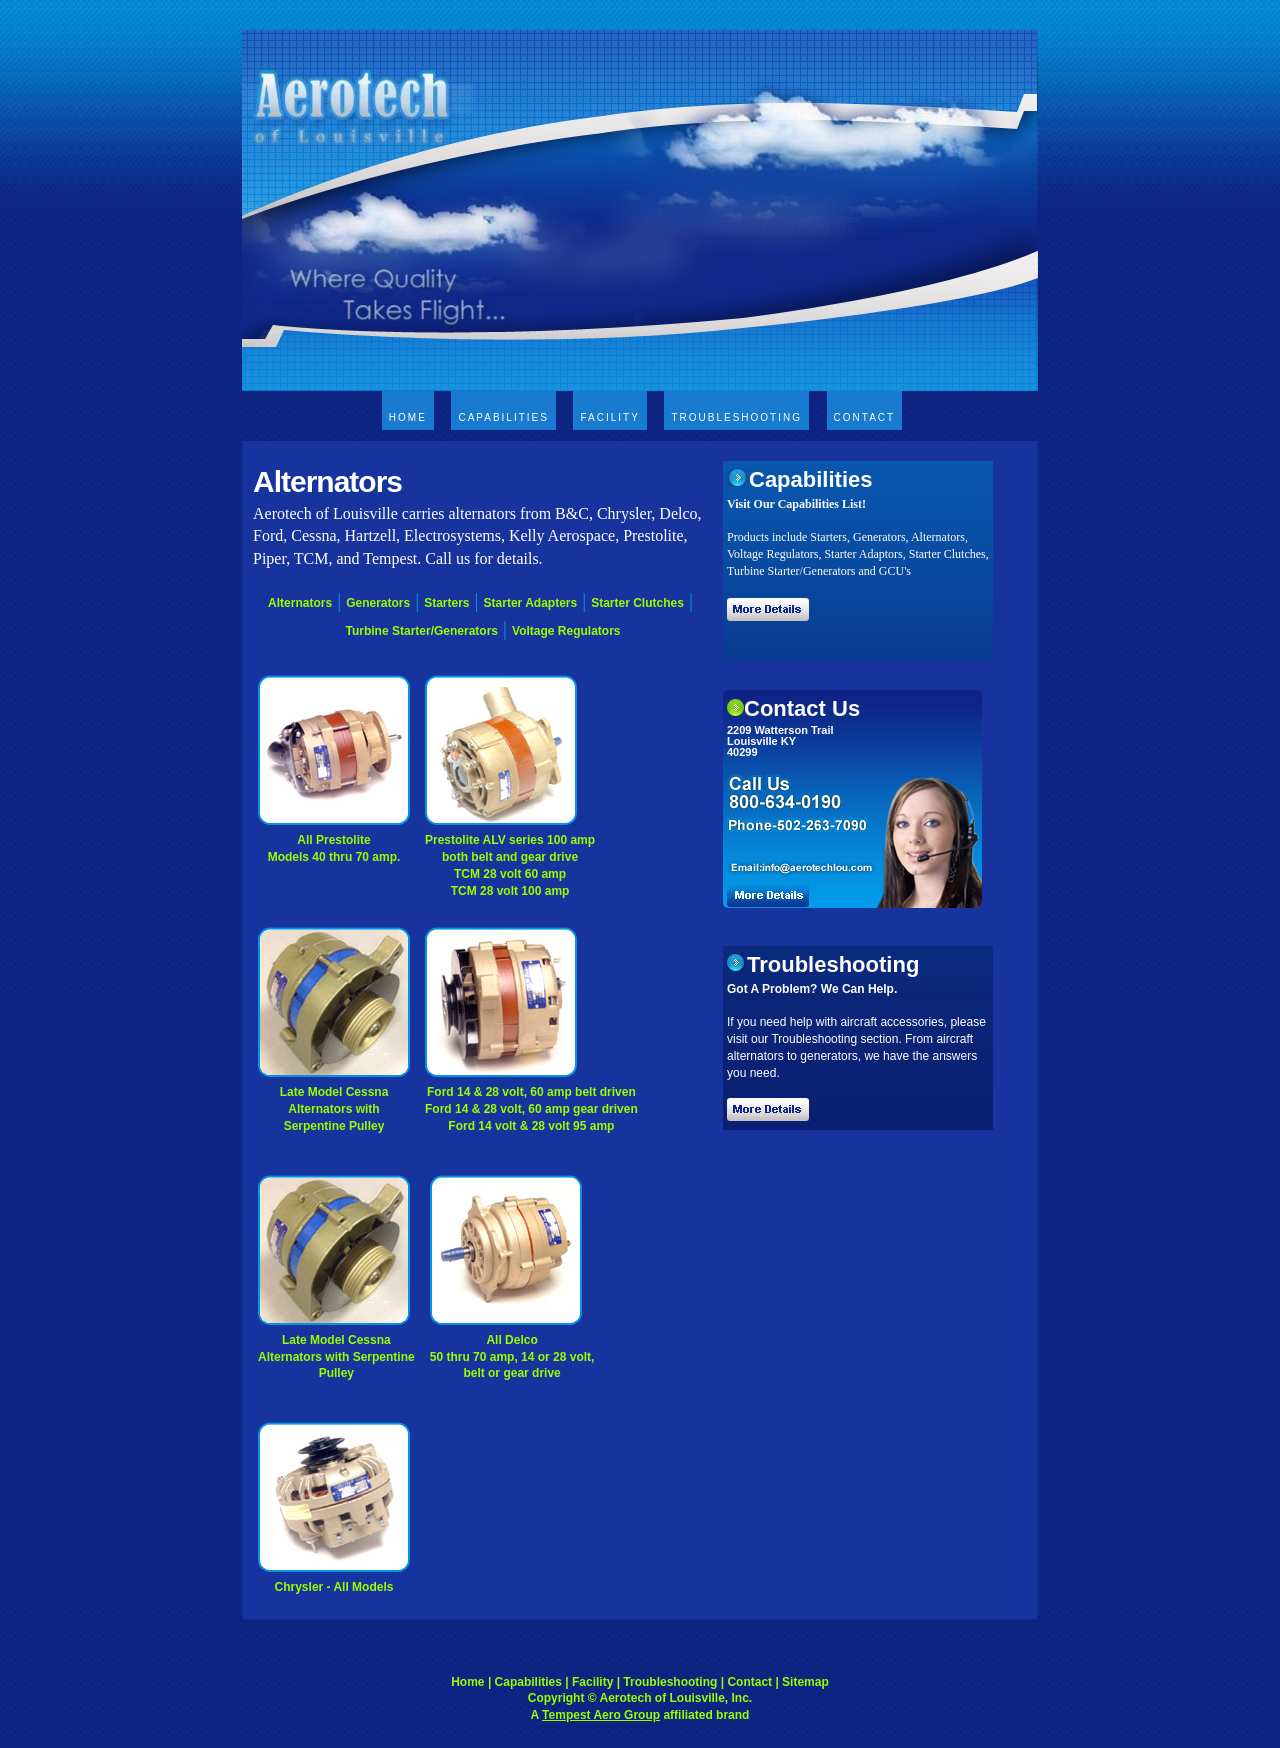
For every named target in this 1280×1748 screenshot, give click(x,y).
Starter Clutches (637, 603)
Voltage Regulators (566, 631)
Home (408, 417)
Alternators (300, 603)
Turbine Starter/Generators (422, 631)
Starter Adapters (531, 603)
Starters (446, 603)
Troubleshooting (736, 417)
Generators (378, 603)
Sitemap (805, 1682)
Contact (865, 417)
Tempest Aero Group (601, 1715)
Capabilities (503, 417)
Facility (609, 417)
